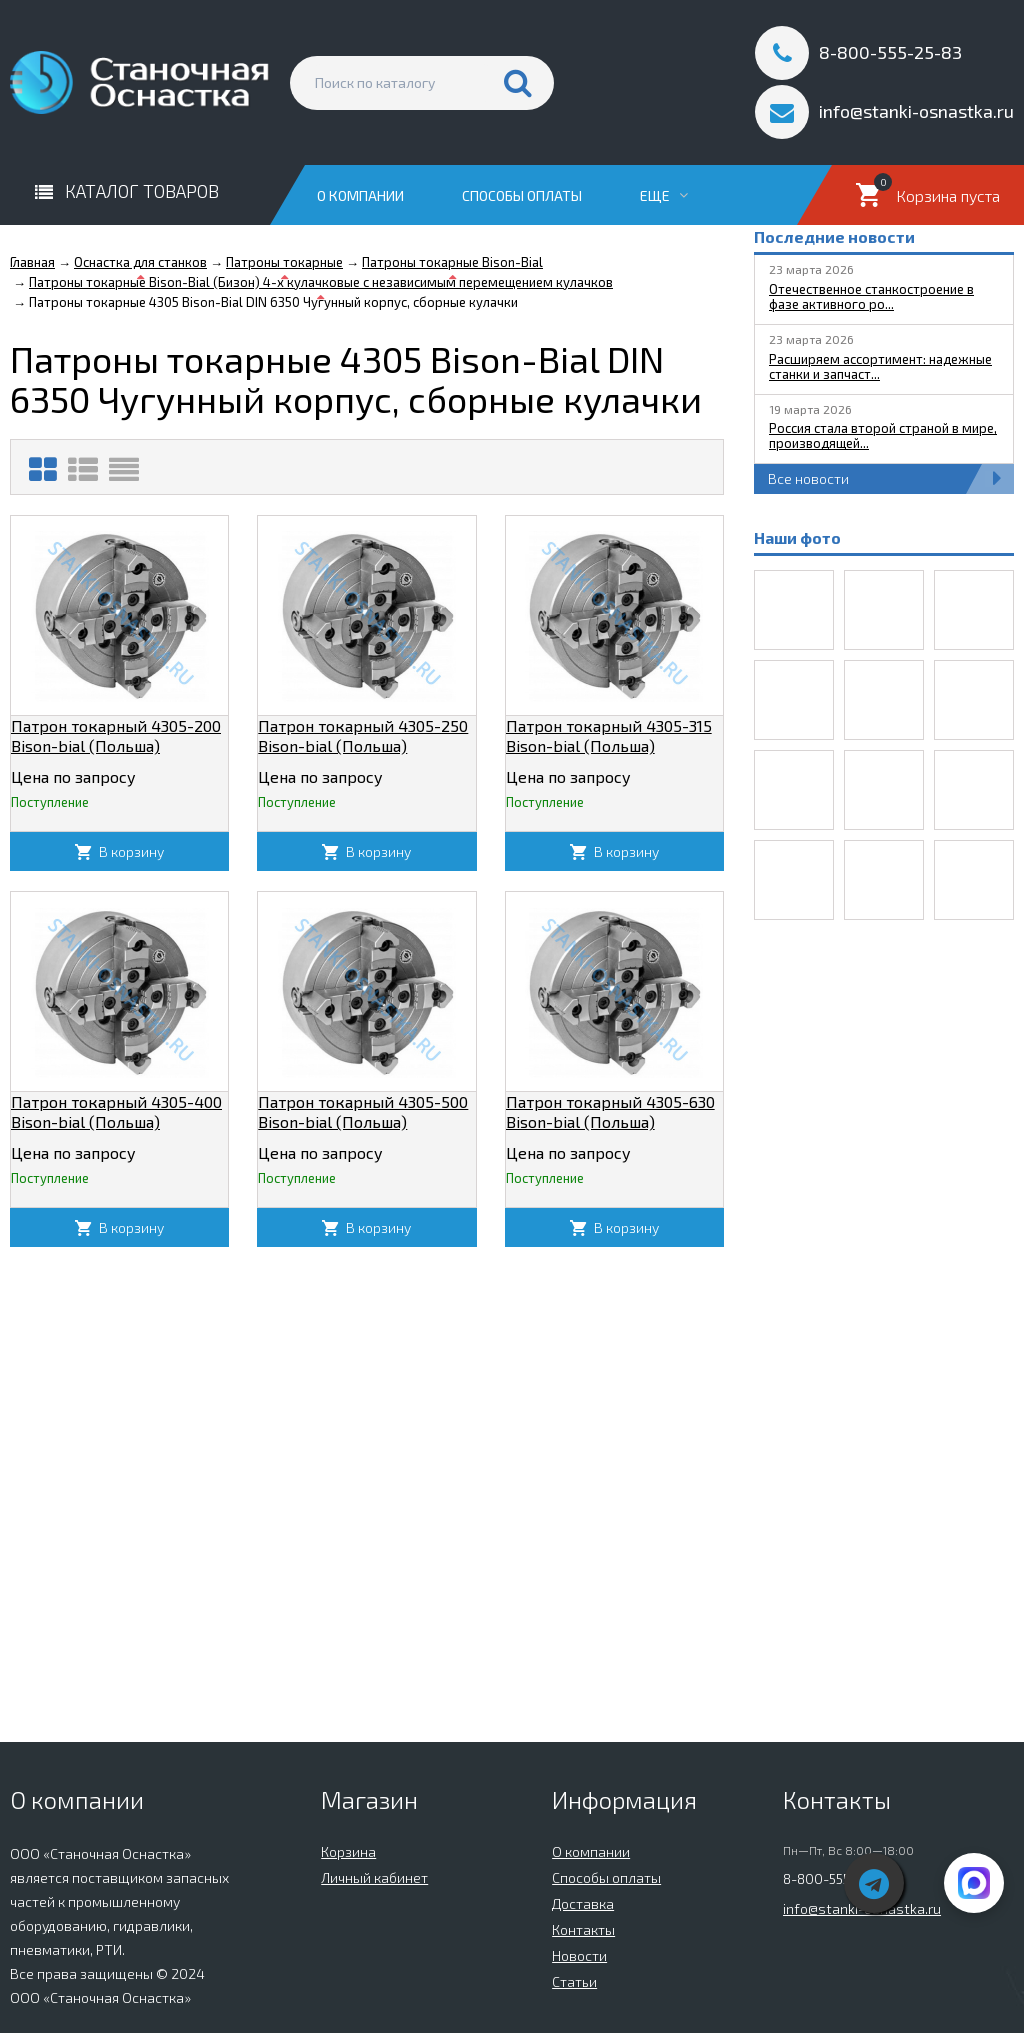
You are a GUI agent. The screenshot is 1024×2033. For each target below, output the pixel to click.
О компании (360, 195)
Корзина (348, 1851)
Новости (579, 1955)
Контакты (583, 1929)
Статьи (574, 1981)
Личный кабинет (374, 1877)
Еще (664, 195)
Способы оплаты (522, 195)
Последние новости (834, 236)
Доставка (583, 1903)
